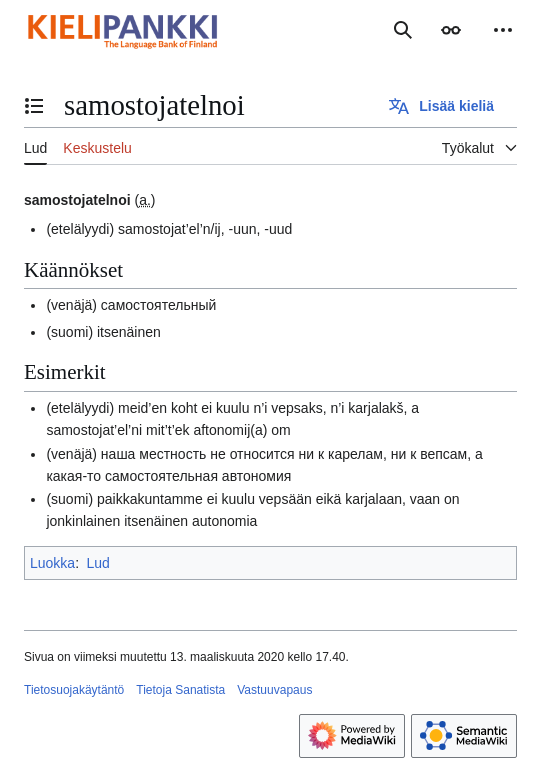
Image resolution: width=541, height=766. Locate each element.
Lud (97, 563)
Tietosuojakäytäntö (74, 690)
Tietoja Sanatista (180, 690)
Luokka (52, 563)
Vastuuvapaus (274, 690)
